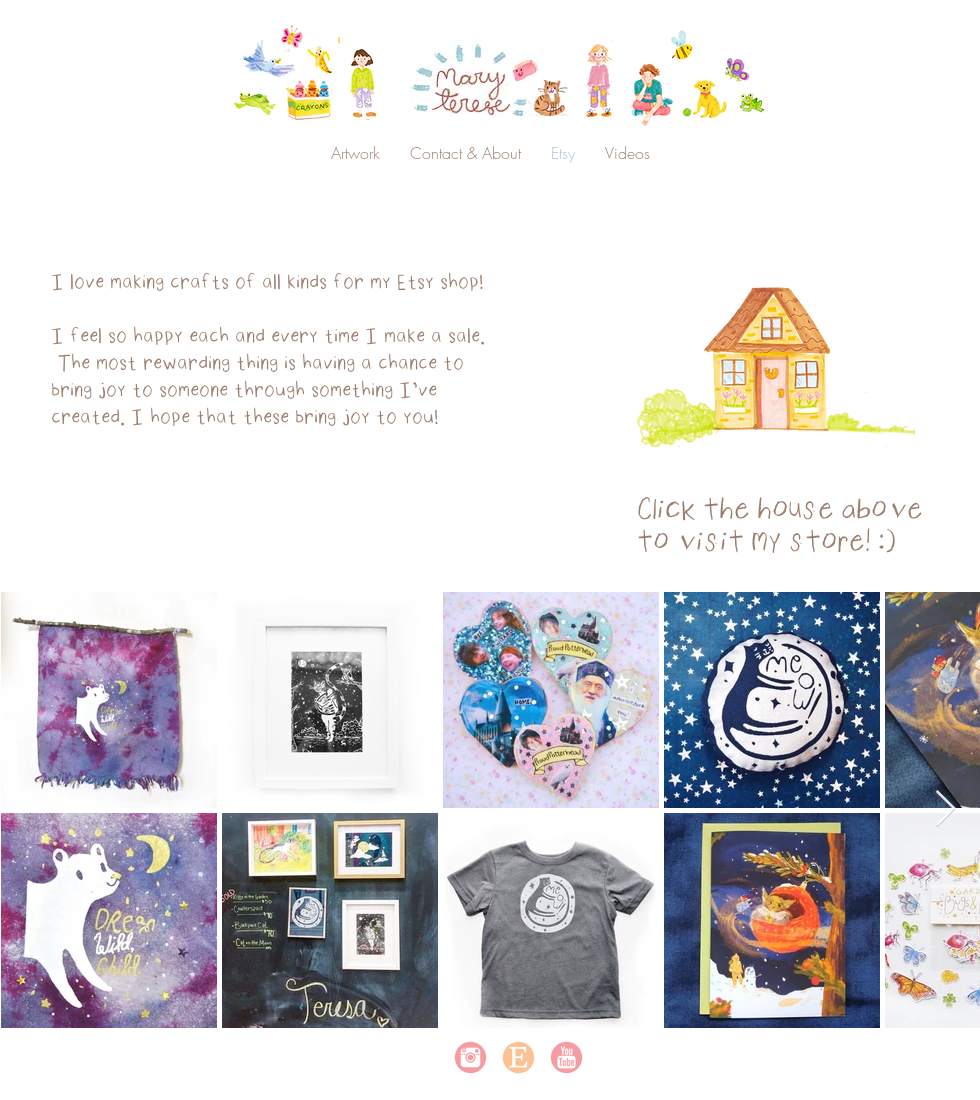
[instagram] (470, 1057)
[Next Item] (945, 809)
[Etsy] (518, 1057)
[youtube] (566, 1057)
